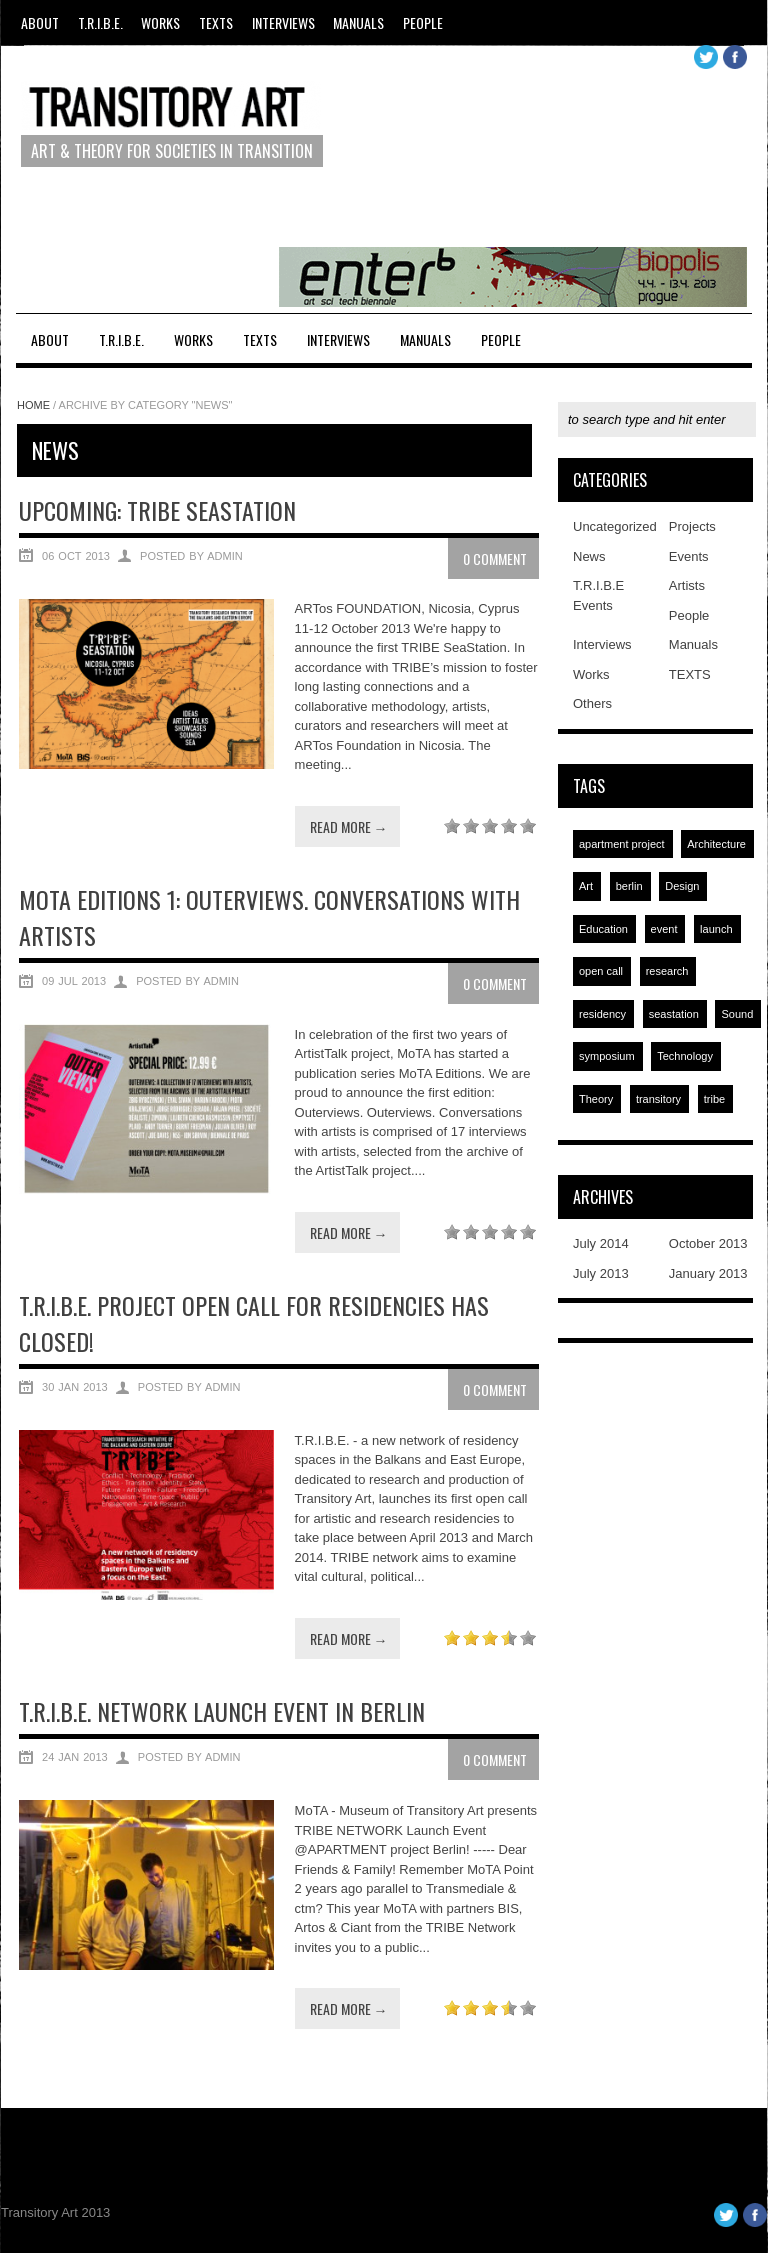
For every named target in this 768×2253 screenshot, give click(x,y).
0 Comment (495, 558)
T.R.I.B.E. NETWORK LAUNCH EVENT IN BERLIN (222, 1711)
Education (603, 929)
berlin (629, 886)
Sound (737, 1014)
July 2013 (601, 1273)
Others (592, 703)
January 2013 (708, 1273)
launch (716, 929)
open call (601, 971)
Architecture (716, 844)
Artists (687, 585)
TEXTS (216, 22)
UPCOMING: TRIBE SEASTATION (157, 510)
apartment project (622, 844)
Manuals (358, 22)
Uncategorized (615, 526)
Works (160, 22)
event (664, 929)
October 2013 (708, 1243)
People (423, 22)
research (667, 971)
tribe (714, 1099)
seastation (674, 1014)
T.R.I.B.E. (100, 22)
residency (602, 1014)
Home (33, 405)
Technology (685, 1056)
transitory (658, 1099)
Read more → (349, 826)
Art (586, 886)
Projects (692, 526)
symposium (607, 1056)
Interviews (283, 22)
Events (689, 556)
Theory (596, 1099)
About (40, 22)
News (589, 556)
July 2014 (601, 1243)
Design (682, 886)
